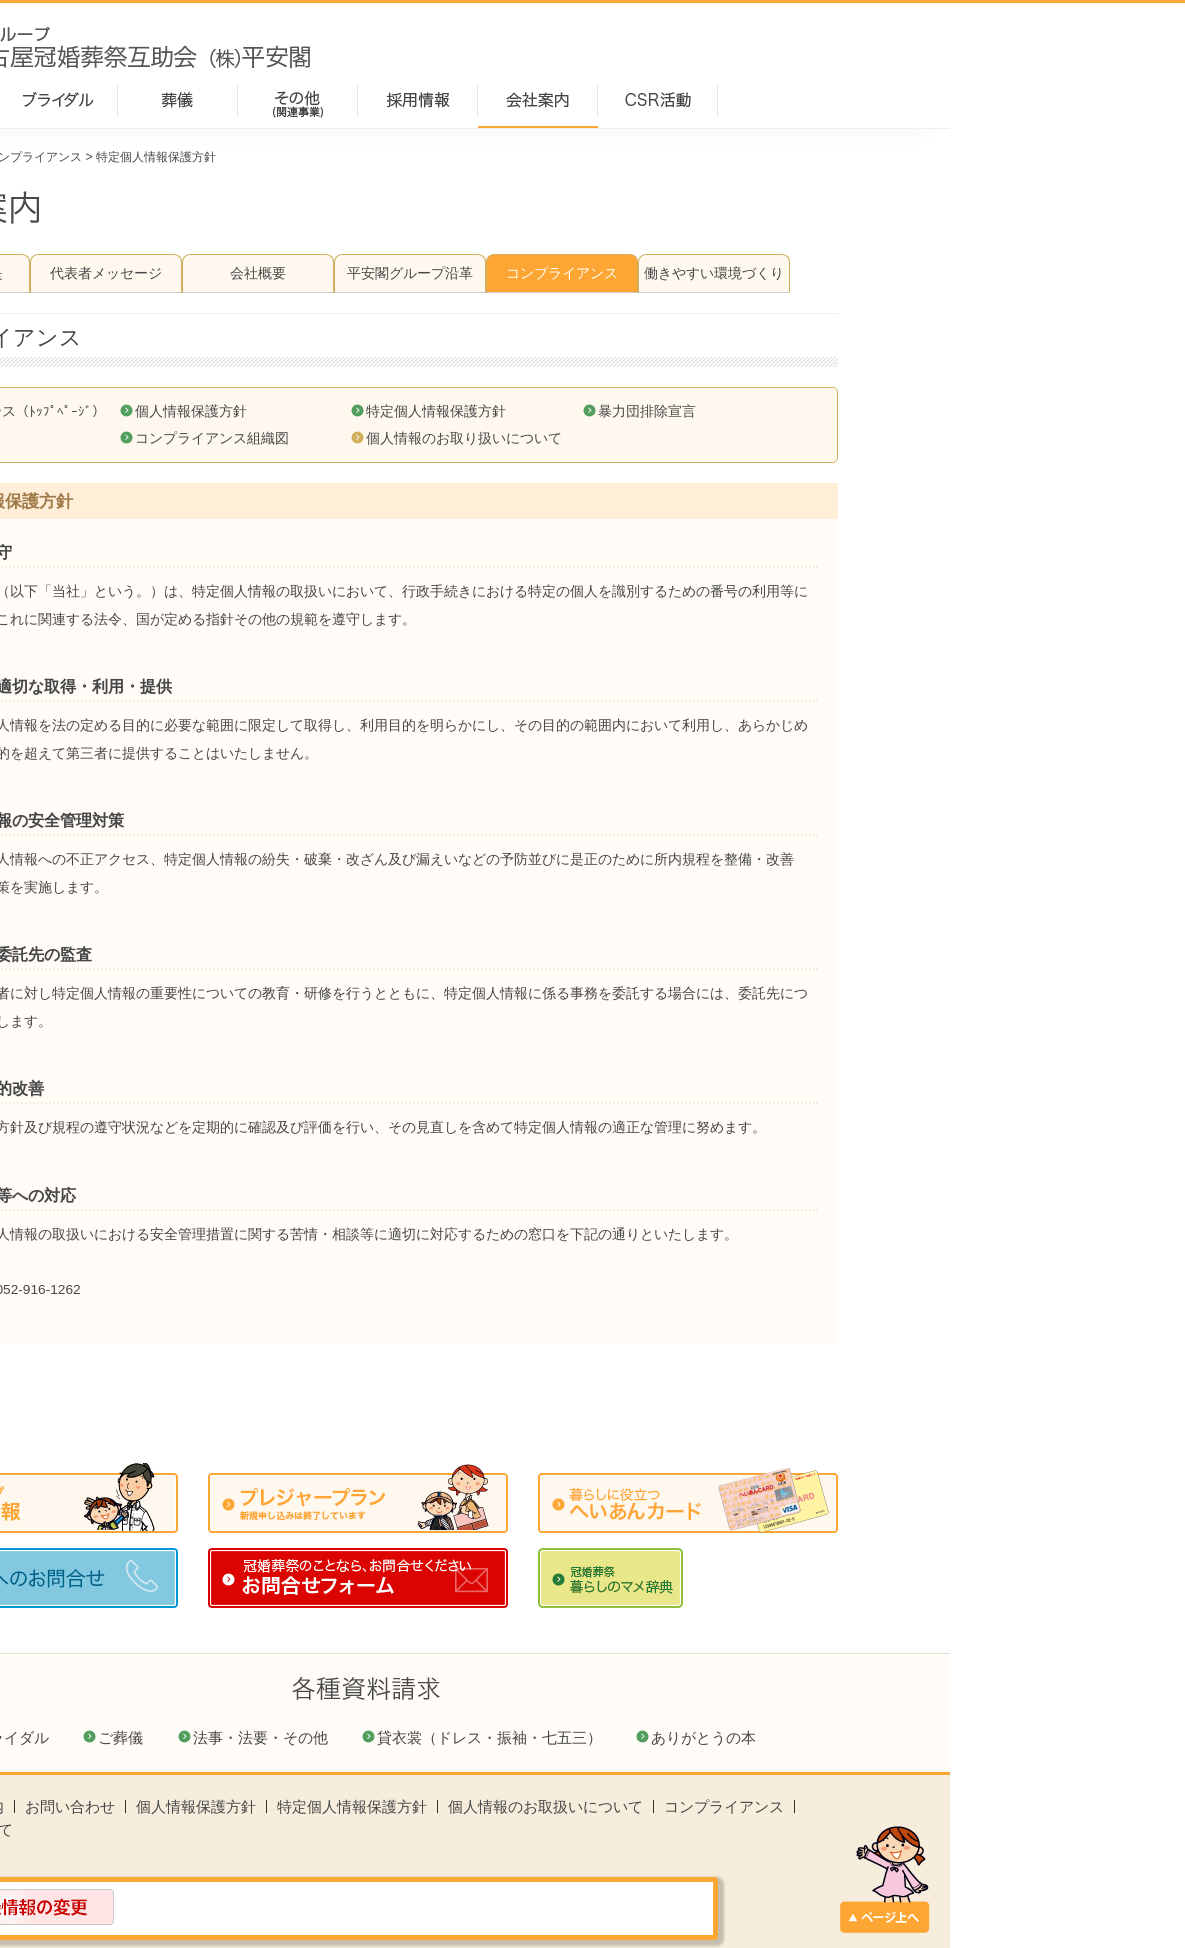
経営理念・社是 (189, 273)
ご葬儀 (355, 1737)
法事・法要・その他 (495, 1737)
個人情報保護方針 (426, 411)
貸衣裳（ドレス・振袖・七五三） (724, 1737)
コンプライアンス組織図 (447, 438)
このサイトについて (180, 1829)
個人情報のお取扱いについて (780, 1806)
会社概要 (493, 273)
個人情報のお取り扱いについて (699, 438)
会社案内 (187, 157)
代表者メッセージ (341, 273)
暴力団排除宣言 (882, 411)
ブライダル (246, 1737)
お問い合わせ (305, 1806)
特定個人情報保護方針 (671, 411)
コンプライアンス (269, 157)
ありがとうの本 (938, 1737)
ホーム (131, 157)
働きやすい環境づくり (949, 273)
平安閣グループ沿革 (645, 273)
